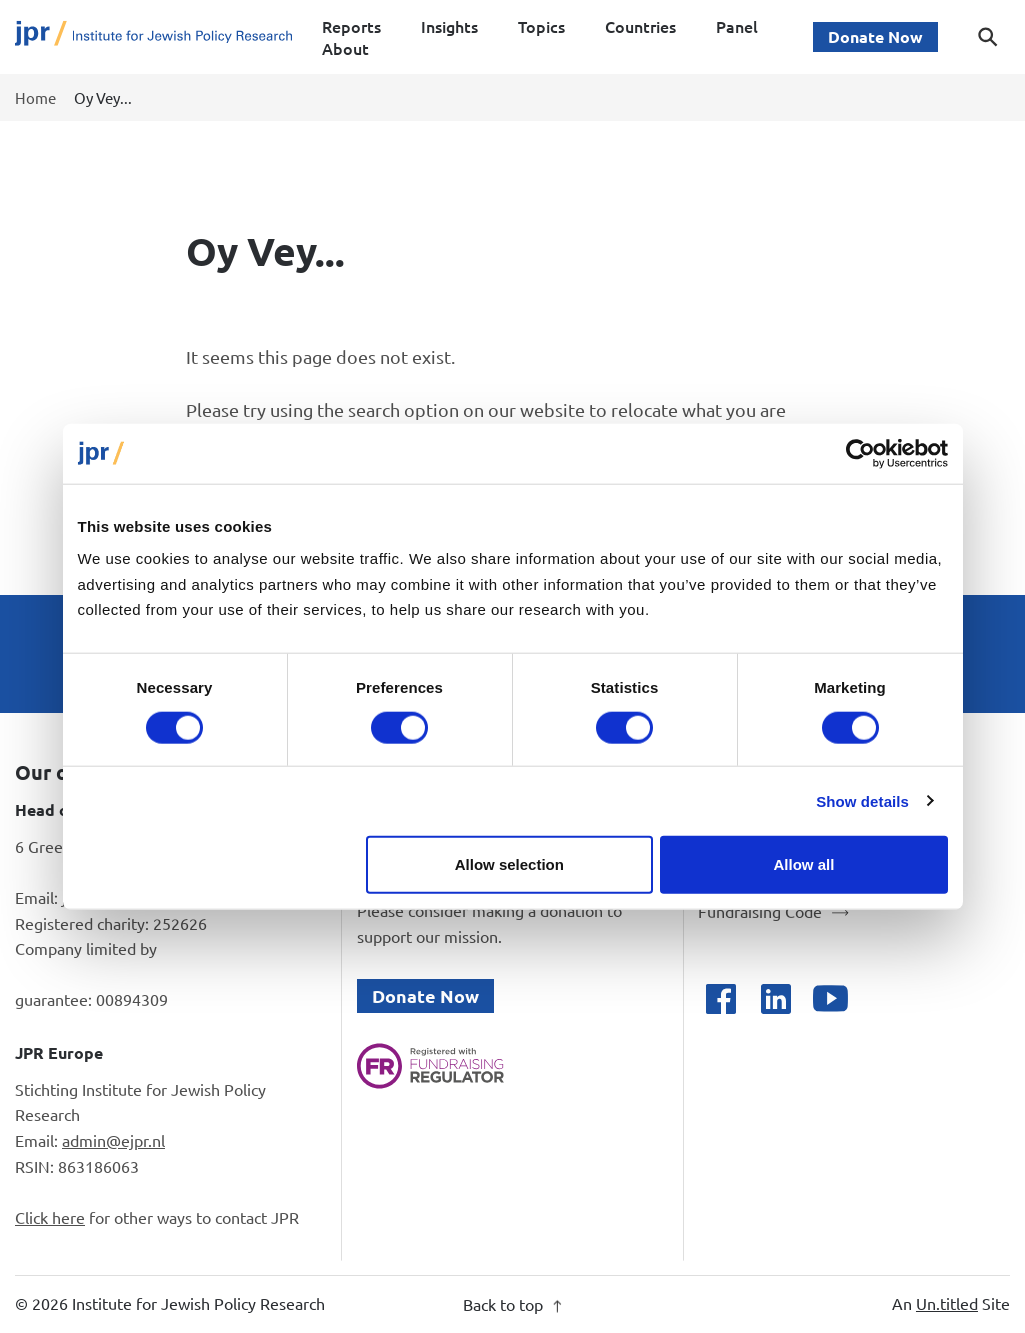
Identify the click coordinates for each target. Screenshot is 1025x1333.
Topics (541, 26)
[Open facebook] (720, 998)
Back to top (512, 1304)
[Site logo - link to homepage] (153, 37)
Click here (50, 1217)
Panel (737, 26)
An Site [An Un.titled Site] (951, 1303)
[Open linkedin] (775, 998)
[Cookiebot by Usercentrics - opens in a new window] (860, 453)
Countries (640, 26)
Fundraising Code (760, 911)
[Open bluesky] (885, 998)
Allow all (804, 864)
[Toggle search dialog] (988, 37)
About (345, 48)
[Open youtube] (830, 998)
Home (35, 97)
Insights (449, 26)
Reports (351, 26)
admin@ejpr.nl (113, 1140)
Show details (862, 800)
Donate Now (875, 36)
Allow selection (509, 864)
